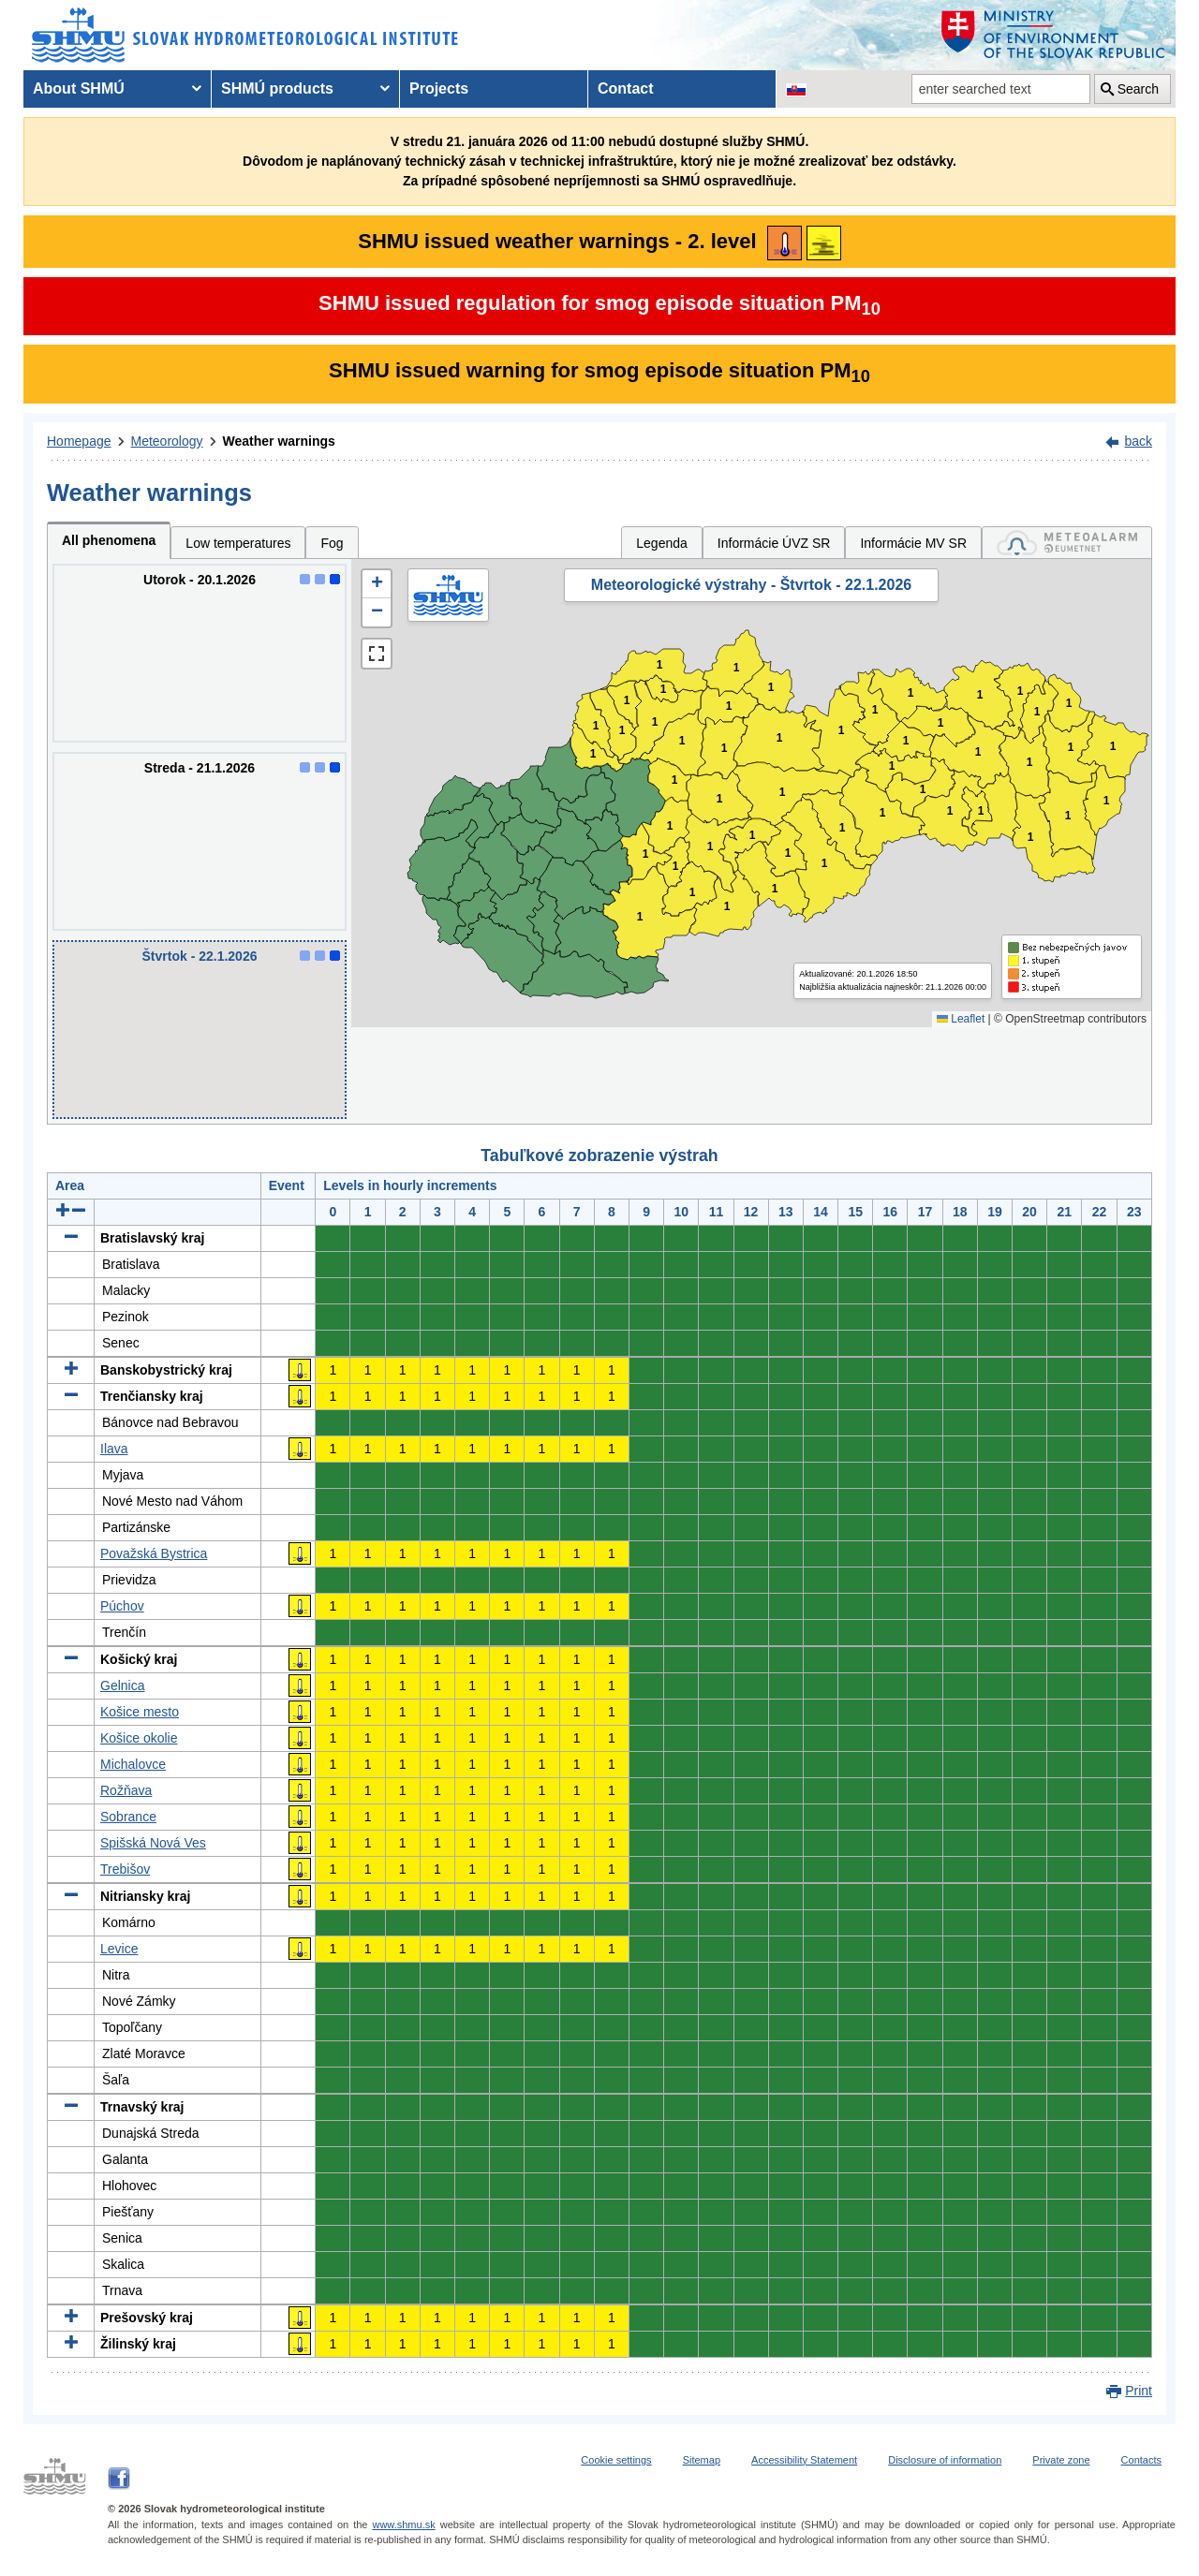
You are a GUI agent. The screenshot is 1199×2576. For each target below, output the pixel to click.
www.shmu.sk (403, 2524)
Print (1138, 2390)
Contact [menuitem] (626, 88)
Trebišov (125, 1869)
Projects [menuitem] (438, 88)
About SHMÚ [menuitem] (79, 88)
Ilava (114, 1448)
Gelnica (122, 1685)
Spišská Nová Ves (153, 1842)
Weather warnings (279, 441)
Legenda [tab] (662, 543)
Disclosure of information (944, 2460)
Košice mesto (139, 1711)
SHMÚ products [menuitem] (277, 88)
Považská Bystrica (153, 1553)
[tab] (1067, 542)
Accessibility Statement (804, 2460)
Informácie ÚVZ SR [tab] (774, 543)
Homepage (79, 441)
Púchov (122, 1605)
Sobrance (128, 1816)
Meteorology (167, 441)
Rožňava (126, 1790)
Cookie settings (616, 2460)
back (1138, 441)
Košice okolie (139, 1737)
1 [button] (593, 754)
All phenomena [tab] (108, 540)
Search (1138, 88)
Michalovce (133, 1764)
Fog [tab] (331, 543)
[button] (377, 584)
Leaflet (960, 1018)
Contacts (1141, 2460)
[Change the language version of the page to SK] (796, 89)
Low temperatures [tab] (237, 543)
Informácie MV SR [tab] (913, 543)
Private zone (1060, 2460)
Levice (119, 1948)
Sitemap (701, 2460)
